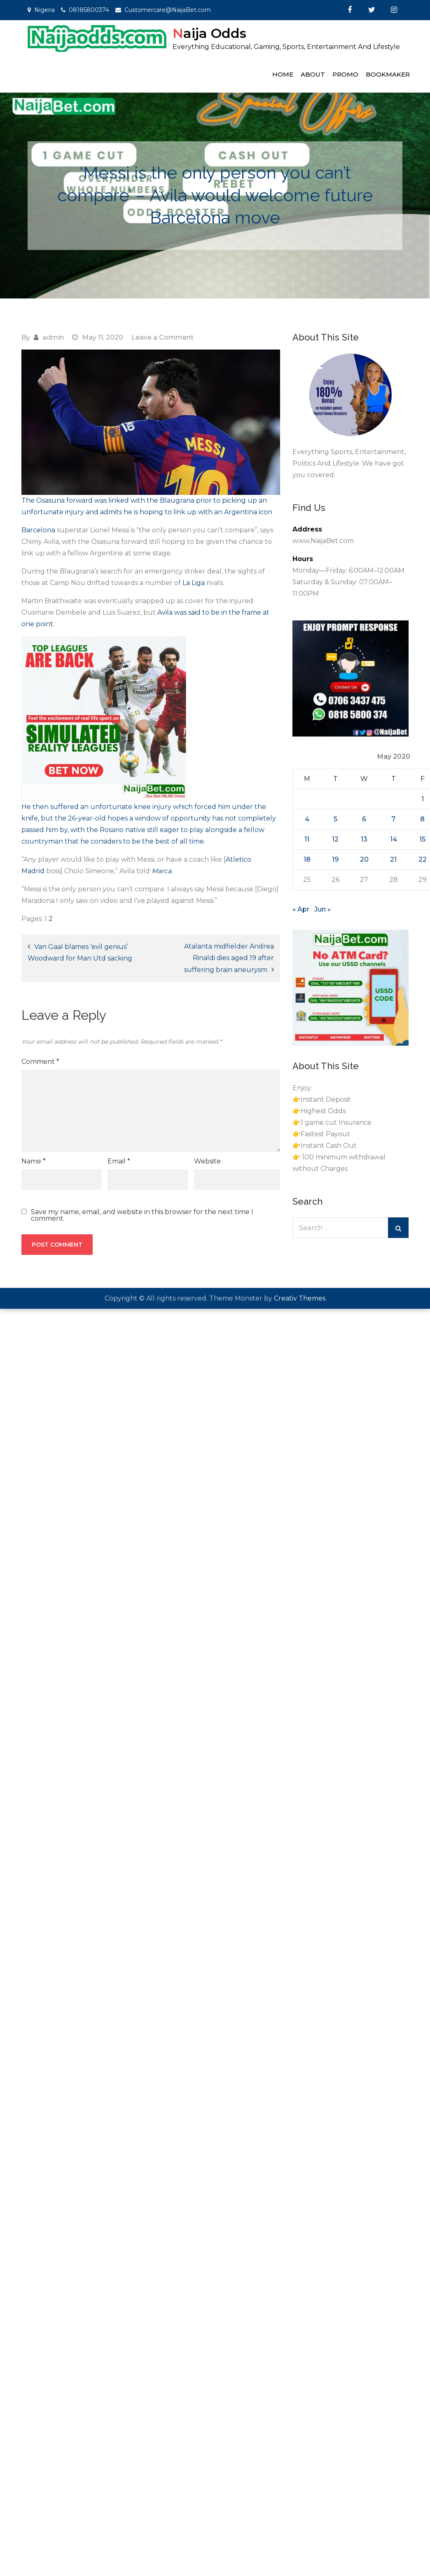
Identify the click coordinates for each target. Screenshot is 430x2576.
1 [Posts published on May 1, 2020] (422, 799)
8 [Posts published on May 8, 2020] (422, 819)
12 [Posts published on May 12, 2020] (335, 839)
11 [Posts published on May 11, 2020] (306, 839)
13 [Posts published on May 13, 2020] (364, 839)
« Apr (300, 909)
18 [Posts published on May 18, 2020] (307, 859)
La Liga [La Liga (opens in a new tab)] (193, 583)
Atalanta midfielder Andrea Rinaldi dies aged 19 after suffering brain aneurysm (229, 958)
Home (282, 74)
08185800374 (89, 10)
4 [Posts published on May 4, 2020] (307, 819)
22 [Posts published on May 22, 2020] (422, 859)
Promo (345, 74)
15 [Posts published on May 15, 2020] (422, 839)
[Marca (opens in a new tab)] (160, 871)
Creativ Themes (299, 1298)
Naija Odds (209, 33)
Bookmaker (388, 74)
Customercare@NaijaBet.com (167, 10)
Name (33, 1161)
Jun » (322, 909)
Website (207, 1161)
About (313, 74)
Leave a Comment (162, 337)
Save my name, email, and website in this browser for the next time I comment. (142, 1215)
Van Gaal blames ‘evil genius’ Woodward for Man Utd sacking (80, 952)
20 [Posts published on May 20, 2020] (364, 859)
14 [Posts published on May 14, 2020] (393, 839)
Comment (40, 1061)
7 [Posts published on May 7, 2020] (393, 819)
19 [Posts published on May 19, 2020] (335, 859)
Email (119, 1161)
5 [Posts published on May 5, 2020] (335, 819)
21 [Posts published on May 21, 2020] (393, 859)
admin (53, 337)
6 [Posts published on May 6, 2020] (364, 819)
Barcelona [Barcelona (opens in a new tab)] (38, 530)
